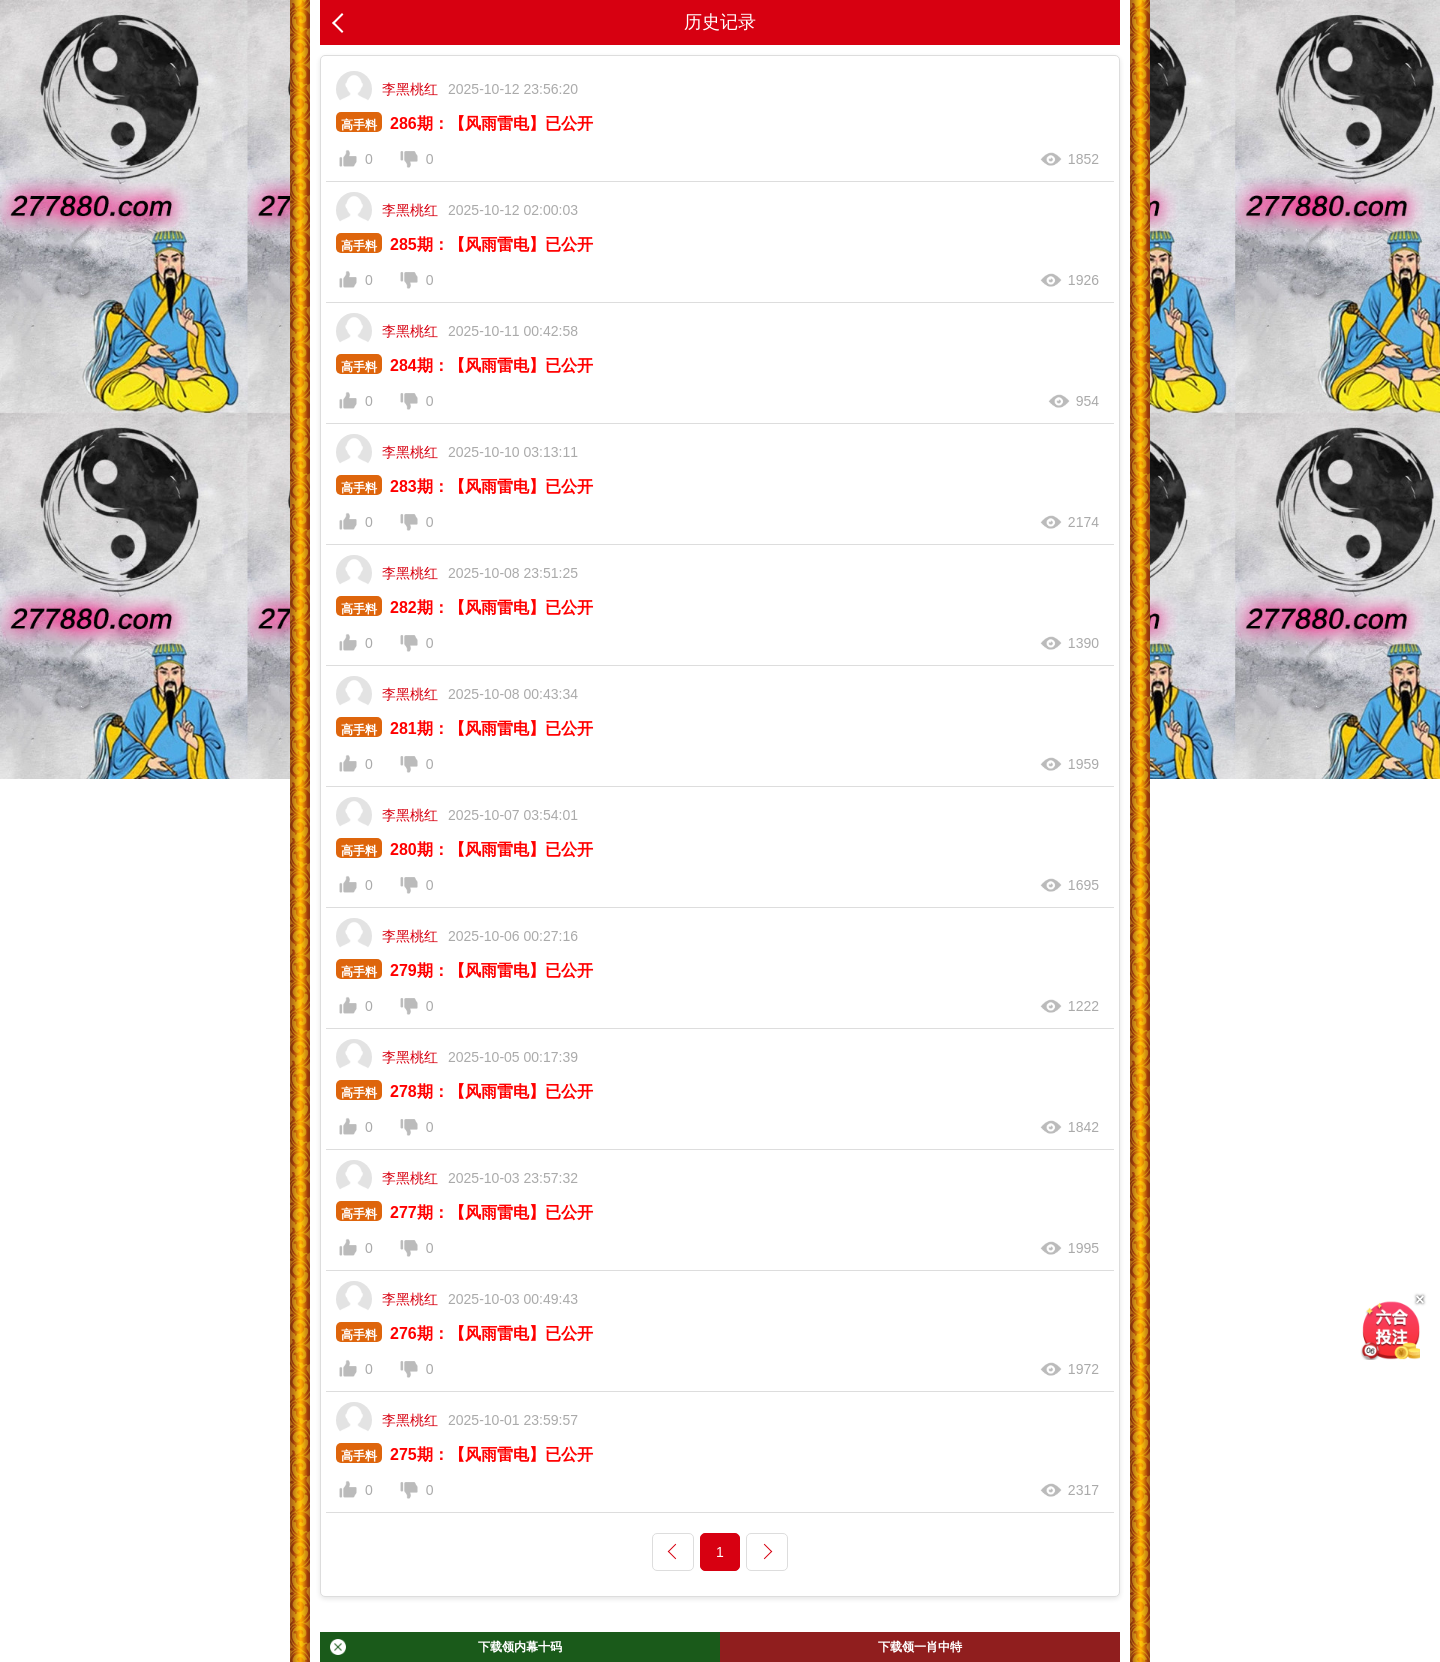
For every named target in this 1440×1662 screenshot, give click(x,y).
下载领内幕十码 (446, 1647)
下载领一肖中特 (920, 1647)
